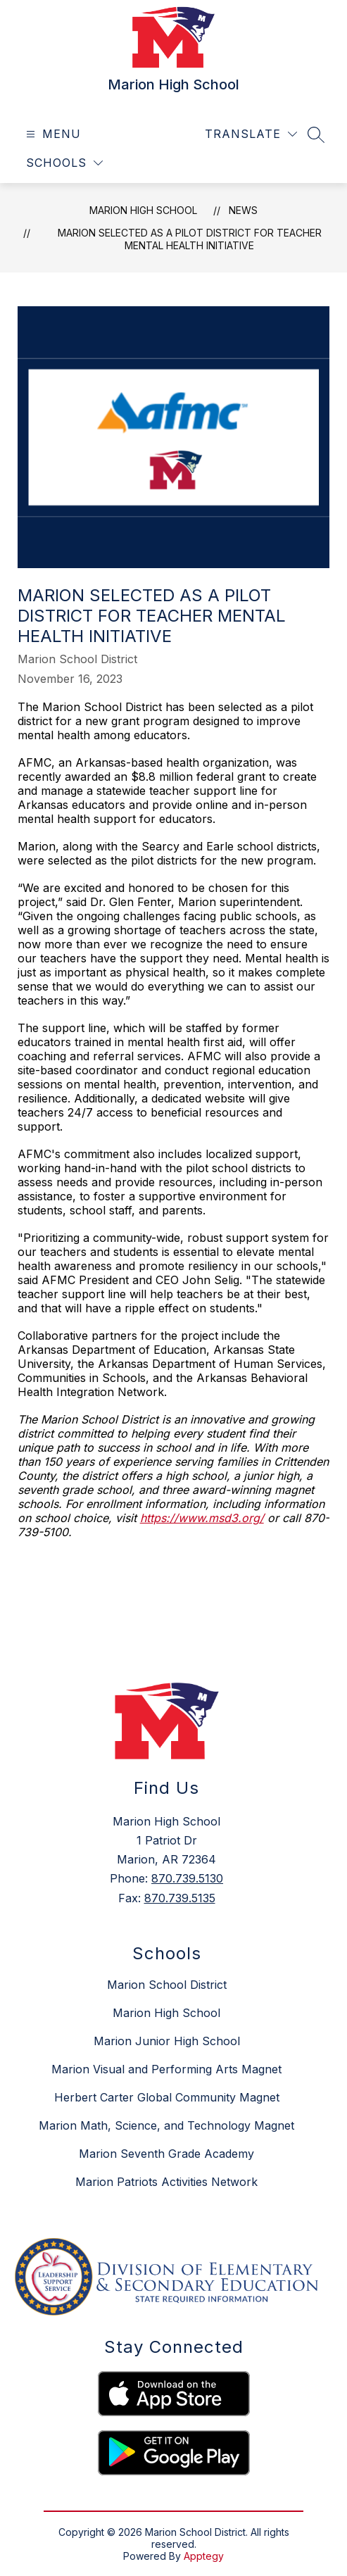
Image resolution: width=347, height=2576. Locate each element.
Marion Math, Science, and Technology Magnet (166, 2125)
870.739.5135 (179, 1898)
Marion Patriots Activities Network (166, 2182)
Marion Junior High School (167, 2041)
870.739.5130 (187, 1878)
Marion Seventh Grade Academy (166, 2154)
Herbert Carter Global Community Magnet (166, 2097)
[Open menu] (52, 134)
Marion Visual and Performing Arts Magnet (166, 2069)
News (243, 210)
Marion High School (143, 210)
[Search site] (316, 134)
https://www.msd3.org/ (202, 1518)
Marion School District (167, 1985)
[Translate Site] (251, 134)
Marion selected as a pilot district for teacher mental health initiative (190, 239)
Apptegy (204, 2556)
